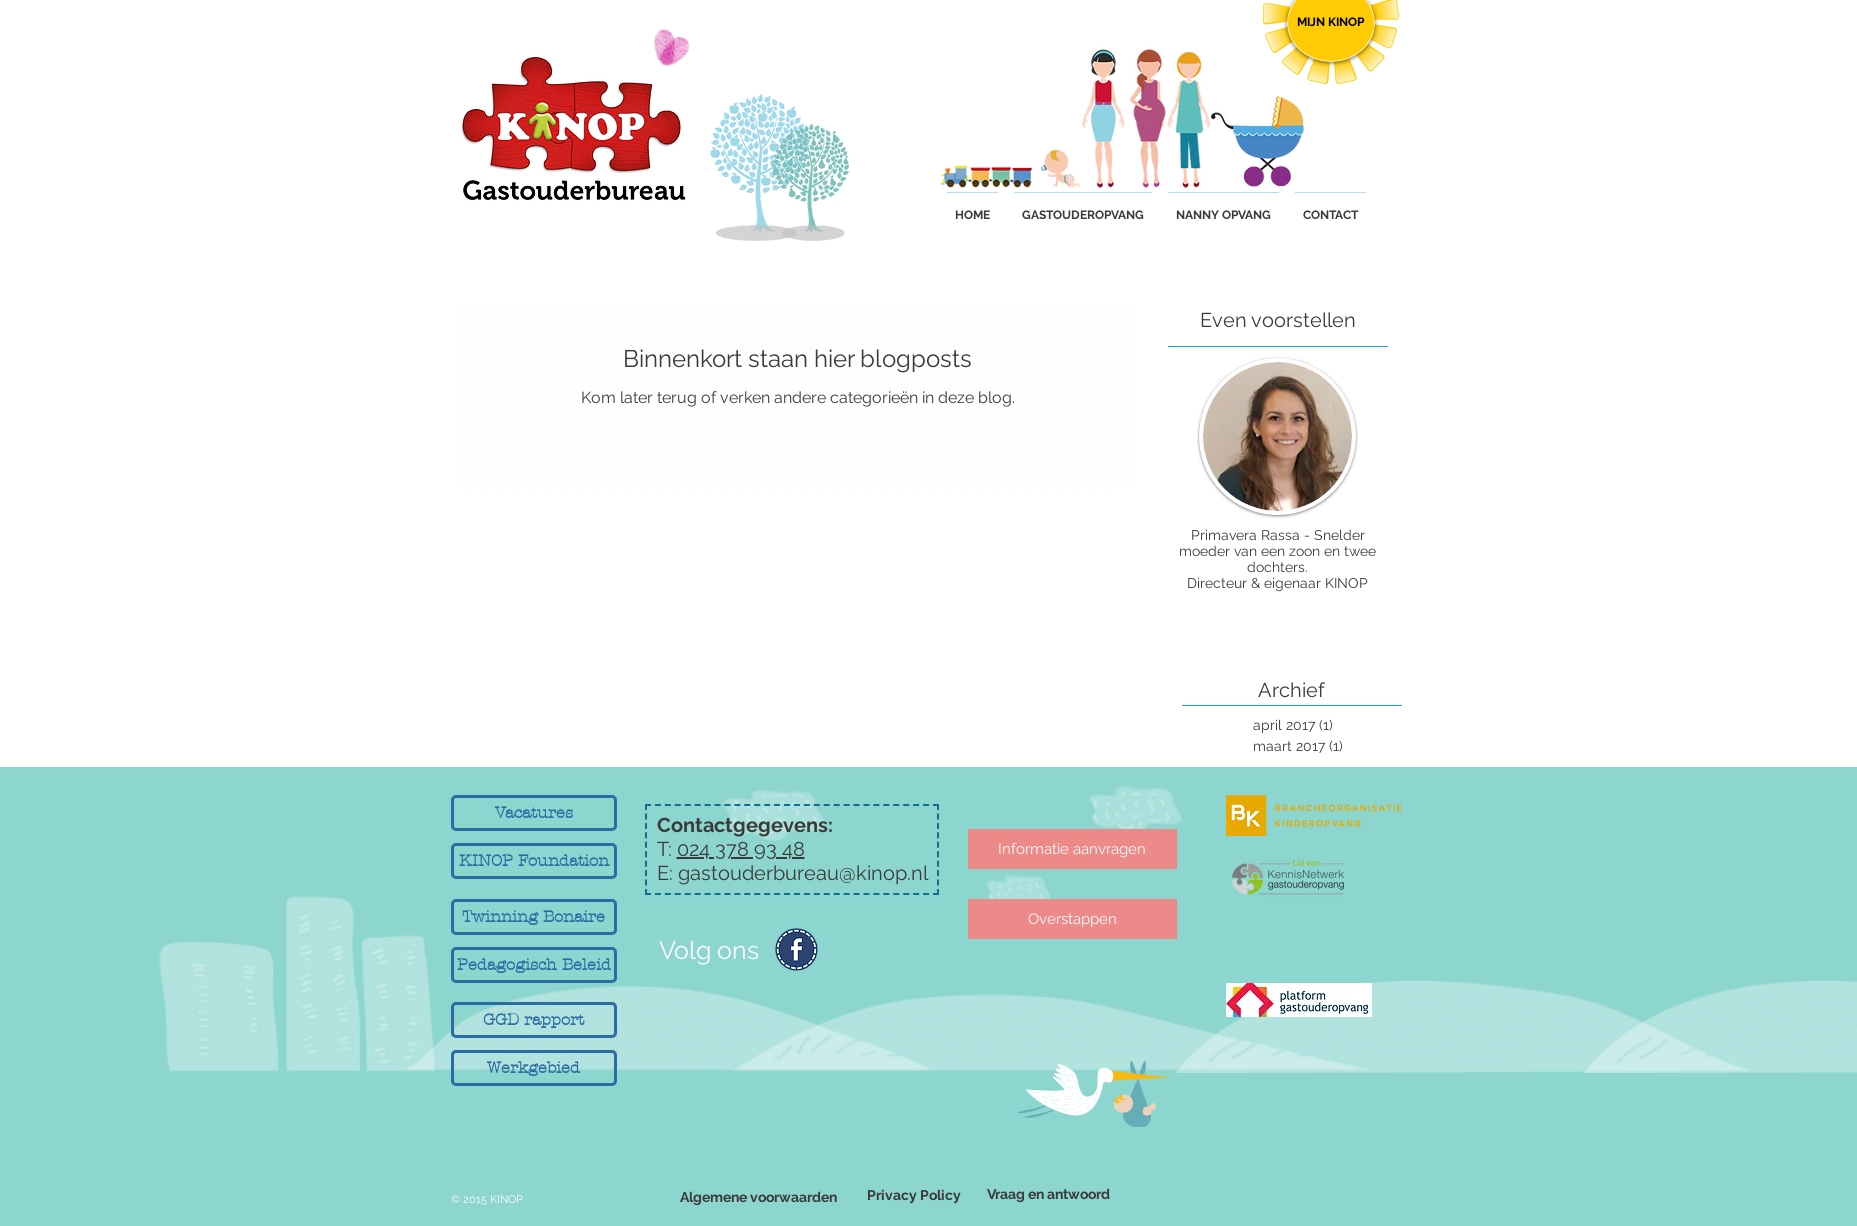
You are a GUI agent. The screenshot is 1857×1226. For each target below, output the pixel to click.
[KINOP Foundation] (534, 861)
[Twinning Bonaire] (534, 917)
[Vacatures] (534, 813)
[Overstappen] (1072, 919)
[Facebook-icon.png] (796, 949)
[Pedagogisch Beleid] (534, 965)
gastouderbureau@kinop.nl (803, 873)
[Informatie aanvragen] (1072, 849)
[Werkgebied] (534, 1068)
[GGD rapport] (534, 1020)
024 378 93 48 (741, 849)
